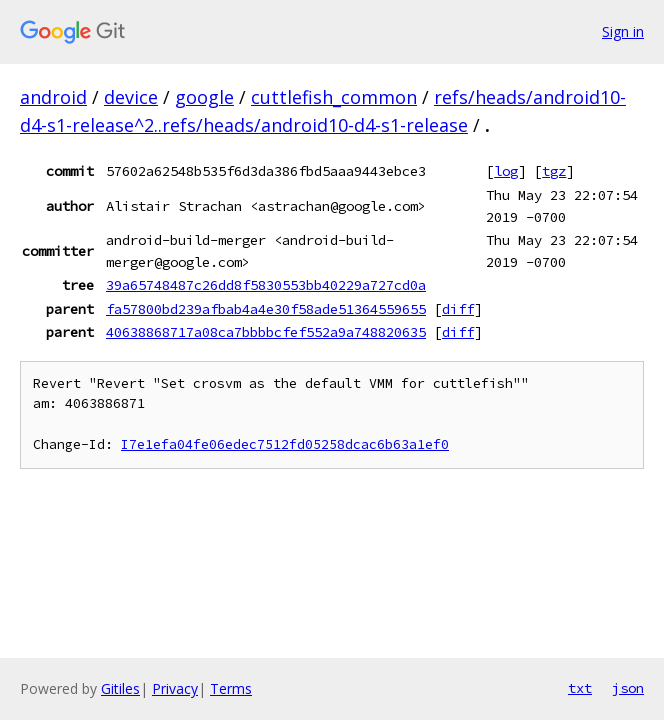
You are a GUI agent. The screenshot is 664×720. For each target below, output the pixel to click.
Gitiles (120, 688)
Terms (231, 688)
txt (580, 688)
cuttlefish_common (334, 97)
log (506, 171)
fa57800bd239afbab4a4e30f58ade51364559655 (266, 309)
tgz (554, 171)
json (628, 688)
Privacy (175, 688)
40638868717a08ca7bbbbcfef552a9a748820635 (266, 332)
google (204, 97)
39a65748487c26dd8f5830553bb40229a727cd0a (266, 285)
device (131, 97)
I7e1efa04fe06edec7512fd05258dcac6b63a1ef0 (285, 444)
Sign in (623, 31)
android (53, 97)
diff (458, 309)
